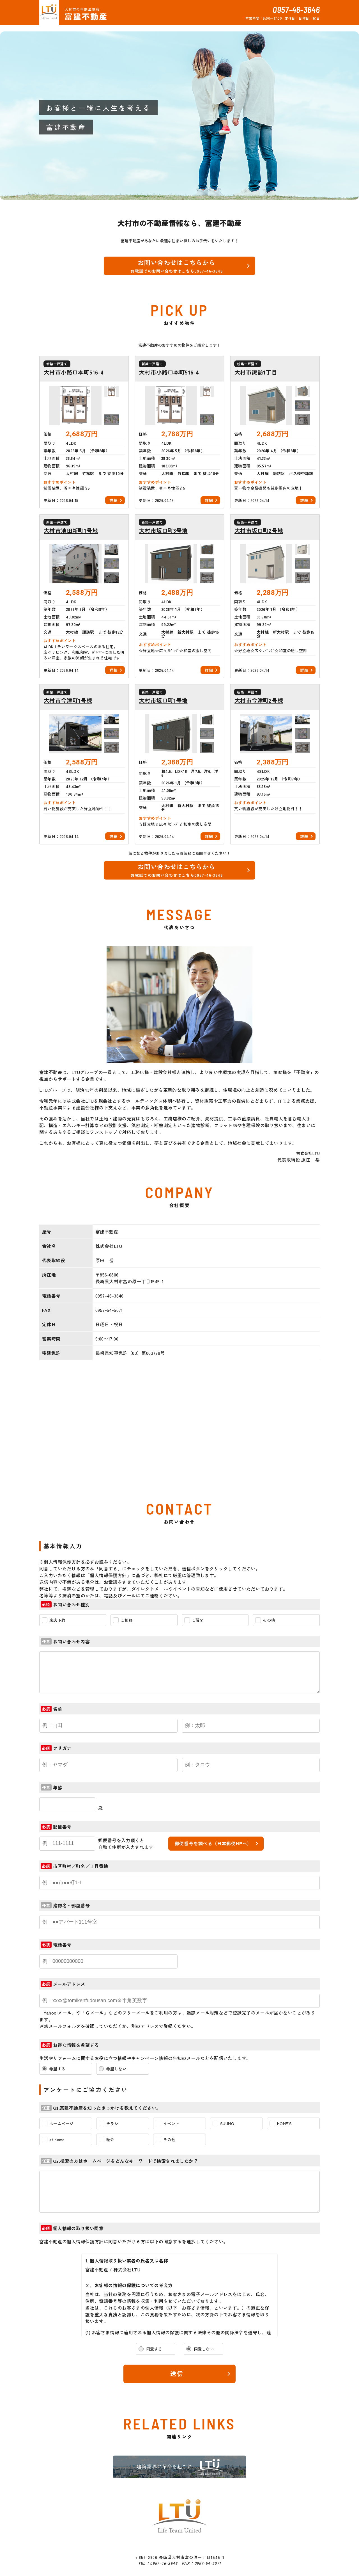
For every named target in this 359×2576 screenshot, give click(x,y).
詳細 (113, 500)
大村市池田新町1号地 (71, 530)
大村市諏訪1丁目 (255, 372)
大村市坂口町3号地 (163, 530)
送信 (176, 2373)
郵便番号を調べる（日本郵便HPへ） (213, 1843)
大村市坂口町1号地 (163, 700)
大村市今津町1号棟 (68, 700)
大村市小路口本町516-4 (73, 372)
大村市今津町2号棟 (258, 700)
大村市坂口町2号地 (258, 530)
